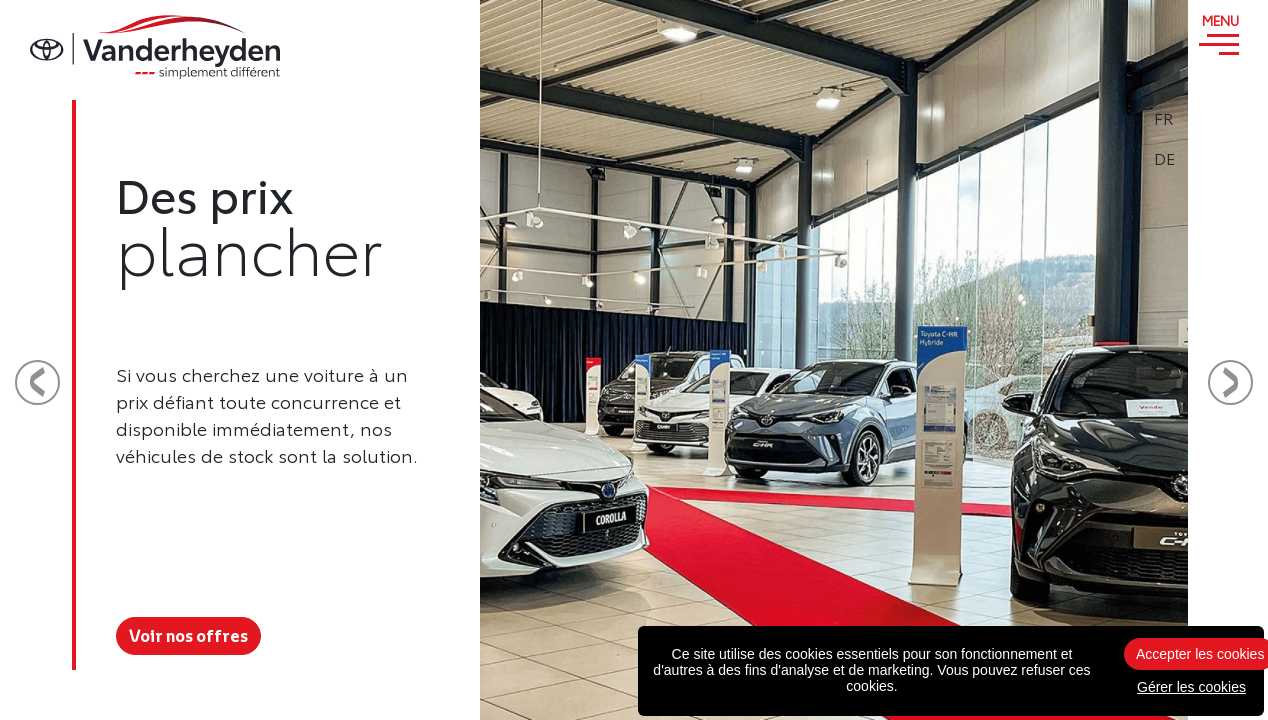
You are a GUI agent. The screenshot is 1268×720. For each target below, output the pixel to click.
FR (1219, 118)
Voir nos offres (188, 636)
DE (1219, 158)
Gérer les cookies (1191, 687)
